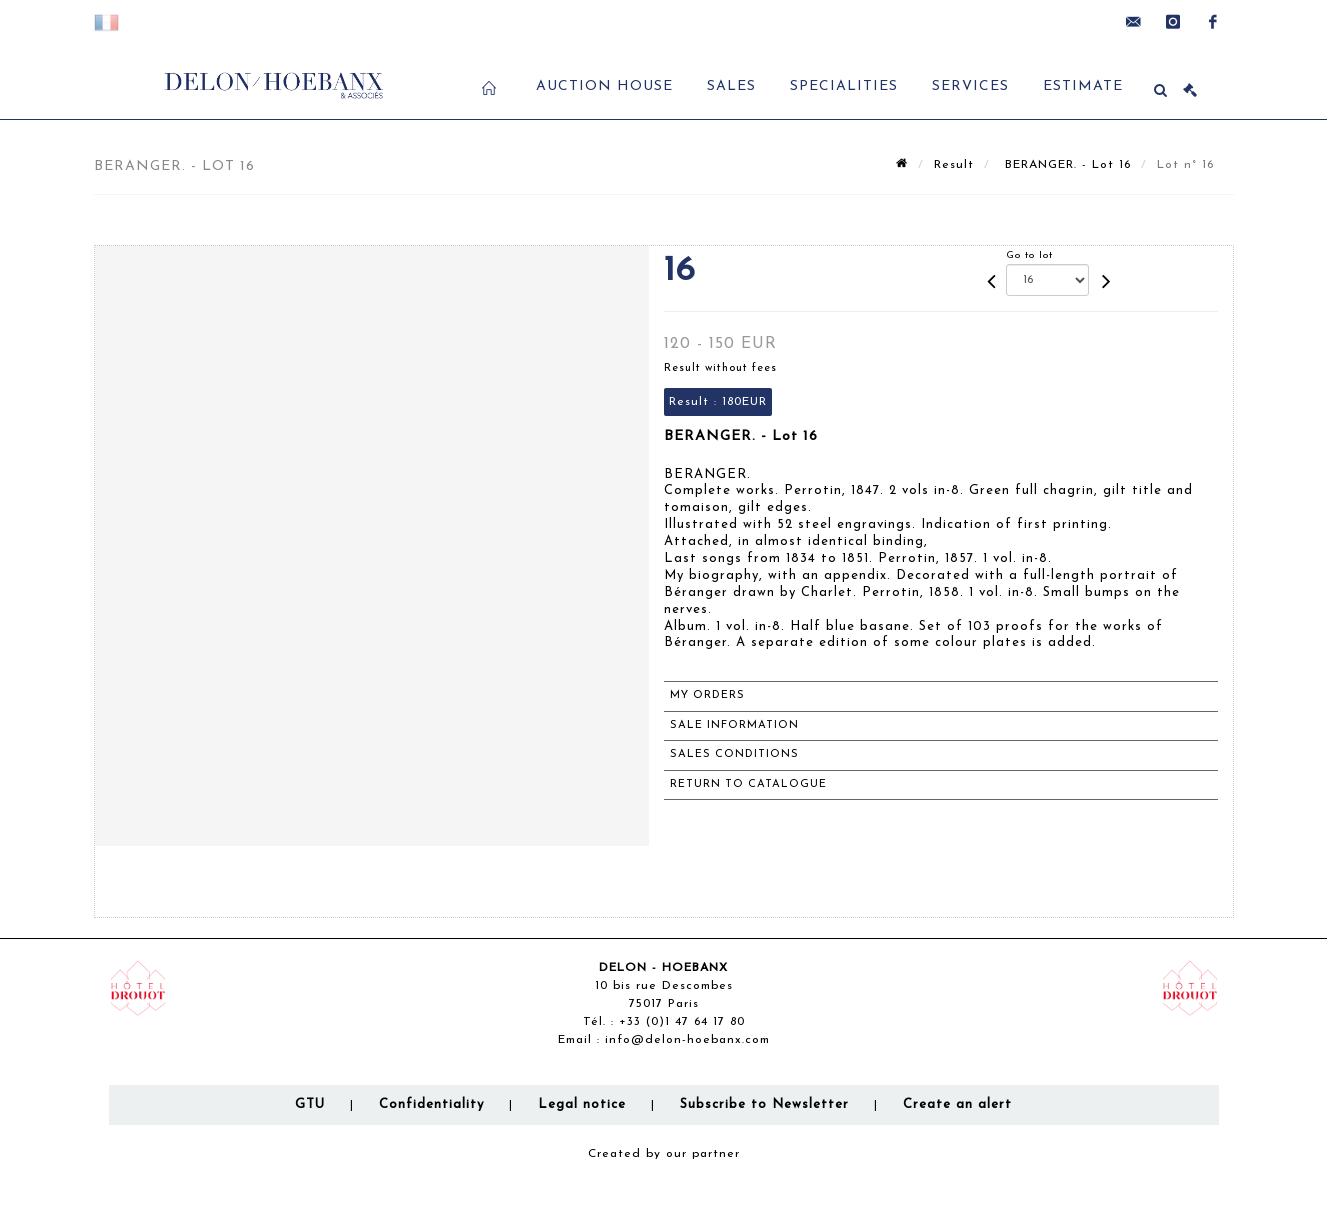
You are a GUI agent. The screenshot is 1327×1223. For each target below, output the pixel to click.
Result (954, 165)
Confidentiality (431, 1104)
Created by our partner (664, 1154)
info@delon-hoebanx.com (687, 1040)
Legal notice (582, 1104)
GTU (310, 1104)
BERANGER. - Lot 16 (1065, 165)
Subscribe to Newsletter (764, 1104)
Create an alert (957, 1104)
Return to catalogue (748, 784)
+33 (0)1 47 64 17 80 (682, 1022)
